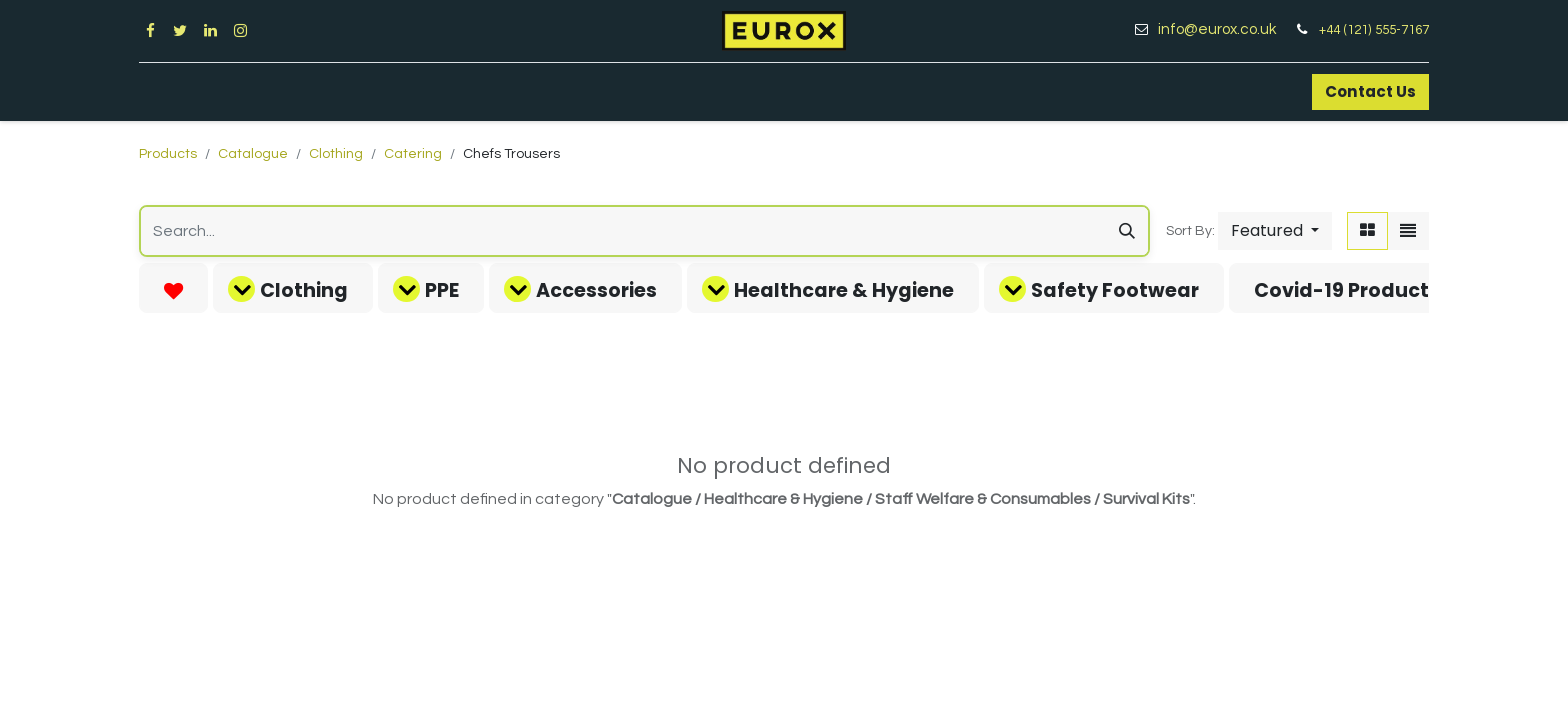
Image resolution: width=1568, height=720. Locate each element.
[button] (1275, 231)
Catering (413, 154)
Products (168, 154)
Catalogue (253, 154)
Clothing (336, 154)
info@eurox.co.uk (1224, 29)
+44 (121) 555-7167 (1374, 30)
